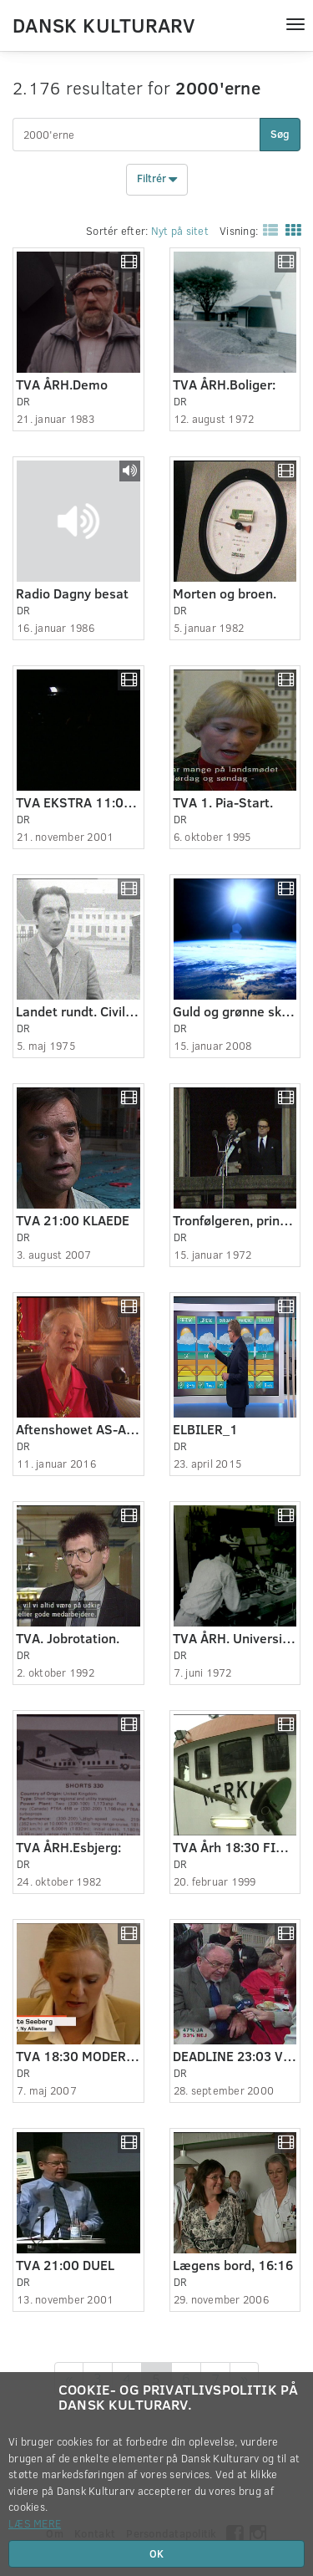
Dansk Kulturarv (103, 24)
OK (156, 2553)
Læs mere (34, 2523)
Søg (280, 133)
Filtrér (157, 180)
